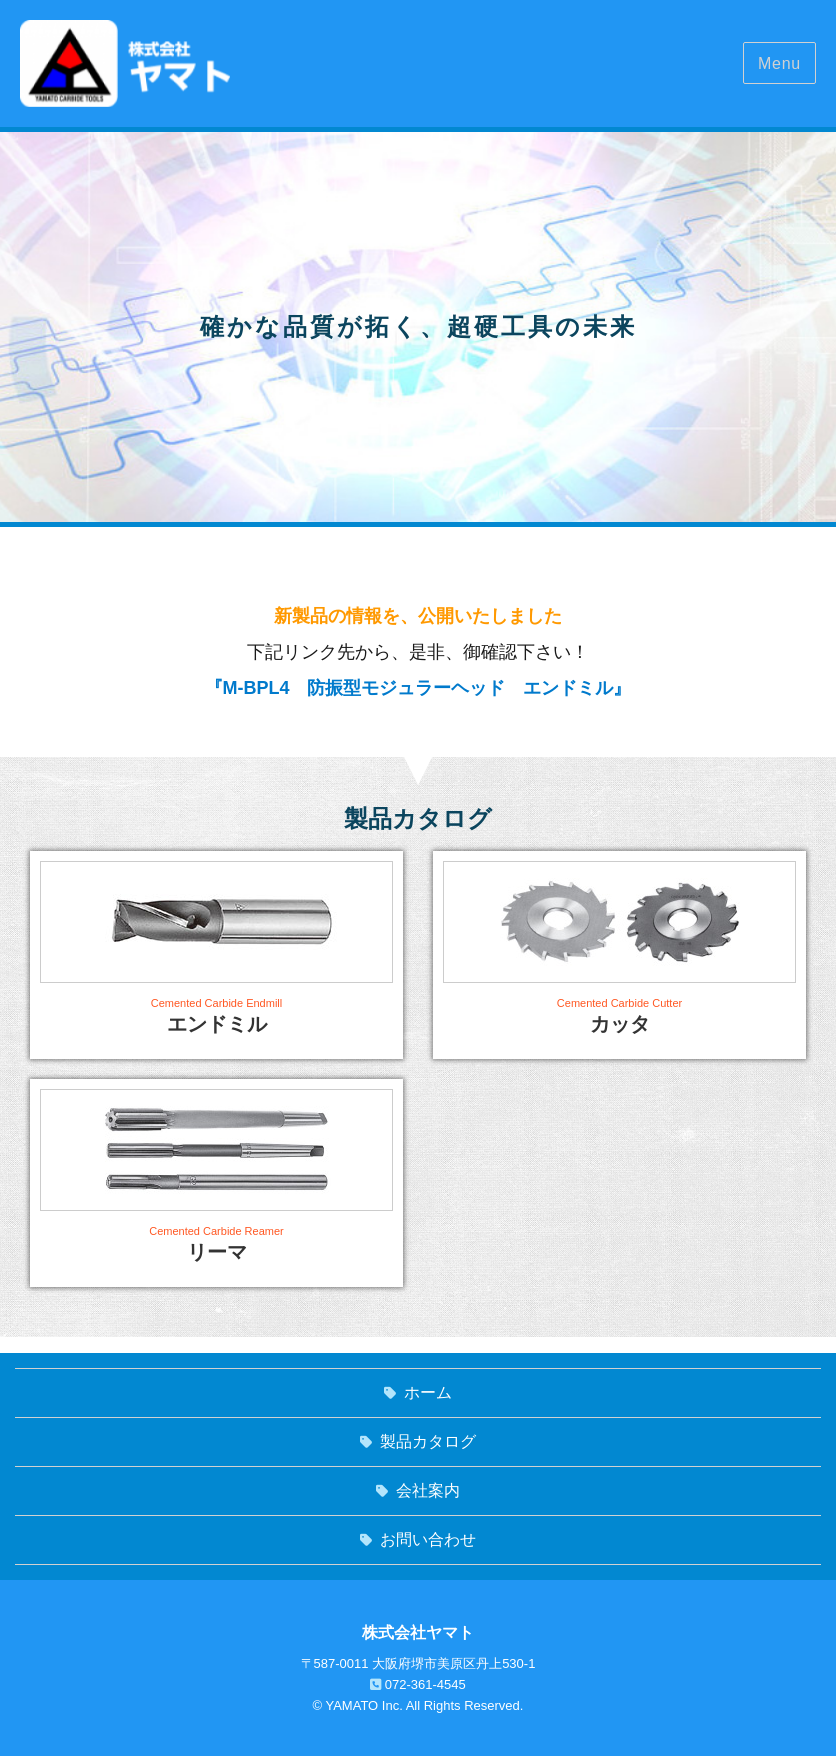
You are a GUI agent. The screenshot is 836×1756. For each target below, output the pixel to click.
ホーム (428, 1392)
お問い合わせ (428, 1539)
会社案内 (428, 1490)
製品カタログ (428, 1441)
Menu (779, 63)
